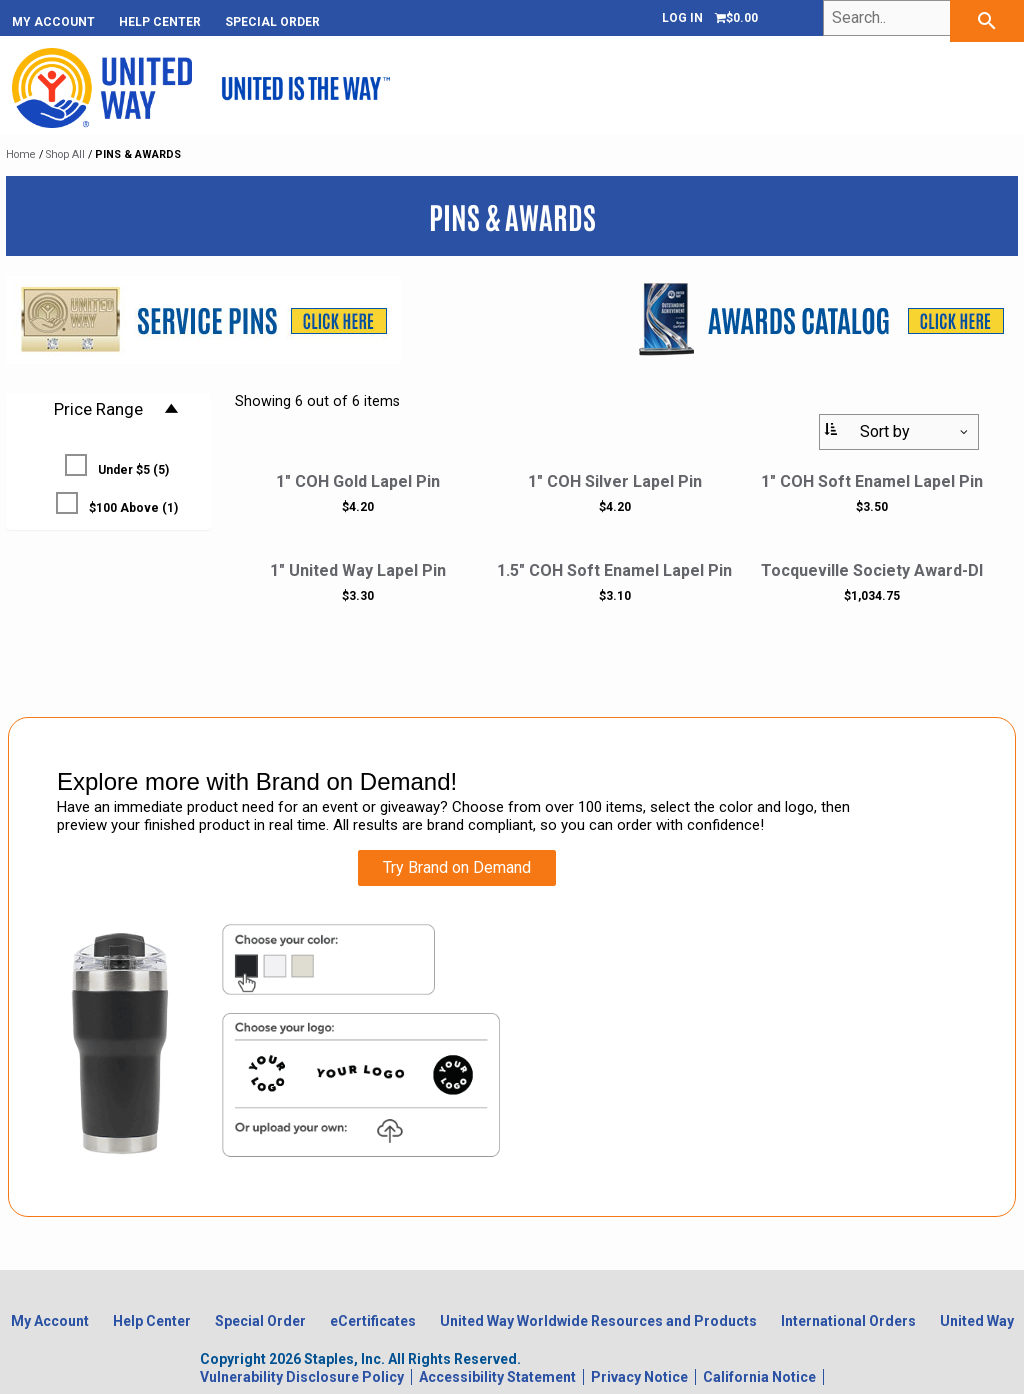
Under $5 (117, 465)
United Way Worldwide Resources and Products (598, 1321)
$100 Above (117, 503)
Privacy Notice (639, 1377)
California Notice (759, 1377)
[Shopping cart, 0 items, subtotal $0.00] (736, 18)
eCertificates (373, 1321)
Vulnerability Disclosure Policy (302, 1377)
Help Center (160, 22)
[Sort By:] (899, 432)
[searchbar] (987, 21)
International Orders (848, 1321)
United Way (977, 1321)
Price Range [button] (117, 409)
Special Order (272, 22)
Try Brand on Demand (457, 867)
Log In (682, 18)
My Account (53, 22)
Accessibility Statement (497, 1377)
